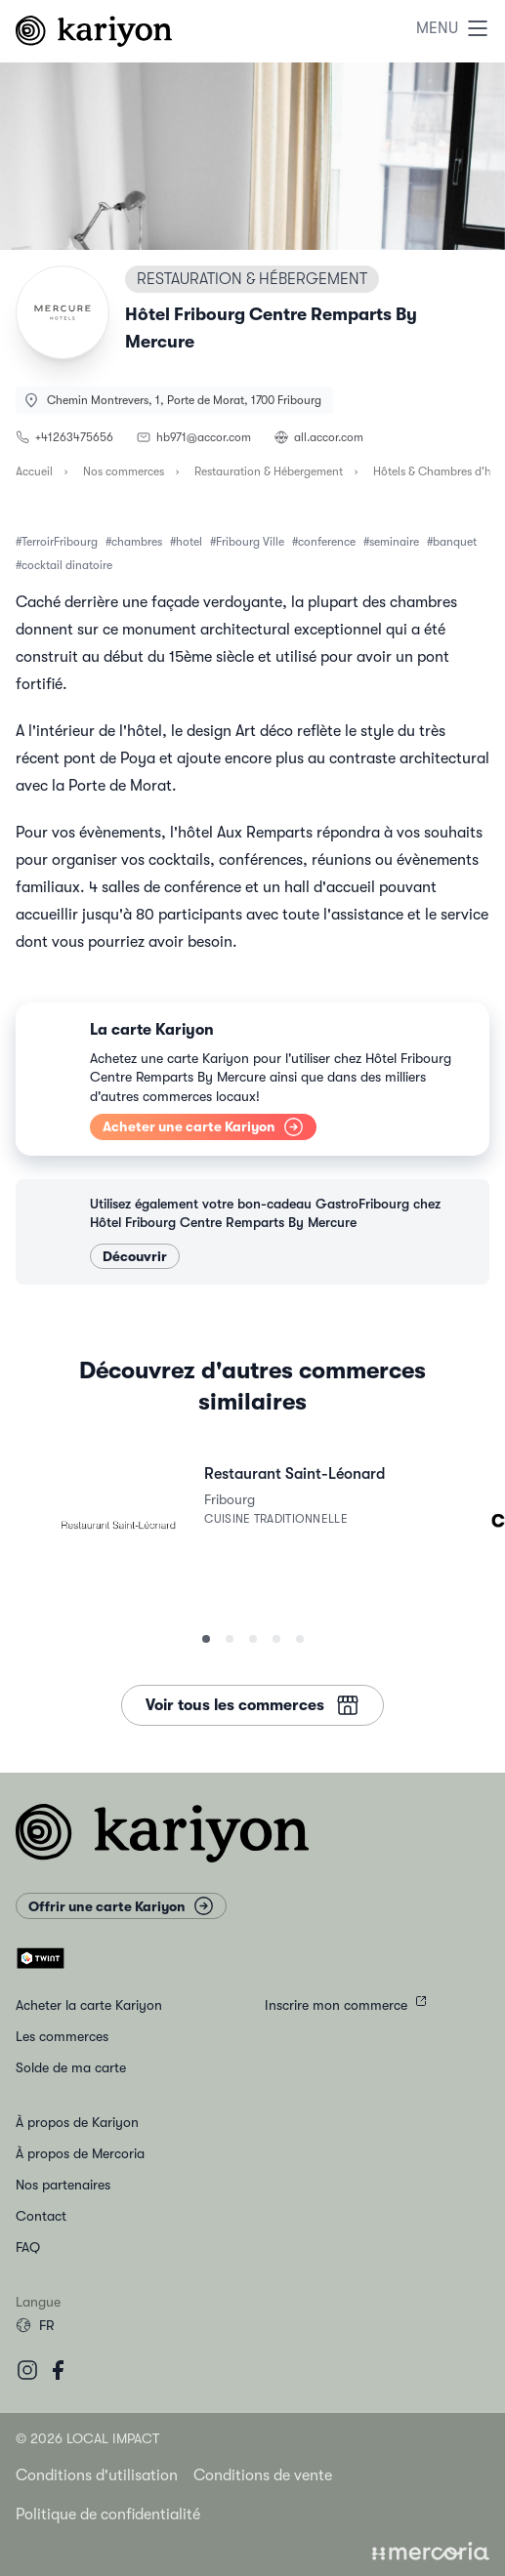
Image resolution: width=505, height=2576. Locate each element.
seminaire (394, 542)
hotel (189, 542)
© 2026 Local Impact (87, 2438)
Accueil (34, 471)
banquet (455, 542)
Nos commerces (123, 471)
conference (327, 542)
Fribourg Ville (250, 542)
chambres (136, 542)
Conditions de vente (262, 2475)
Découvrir (135, 1256)
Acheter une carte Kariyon (203, 1127)
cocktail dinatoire (66, 565)
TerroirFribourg (59, 542)
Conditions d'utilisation (97, 2475)
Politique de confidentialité (108, 2514)
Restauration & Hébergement (268, 471)
